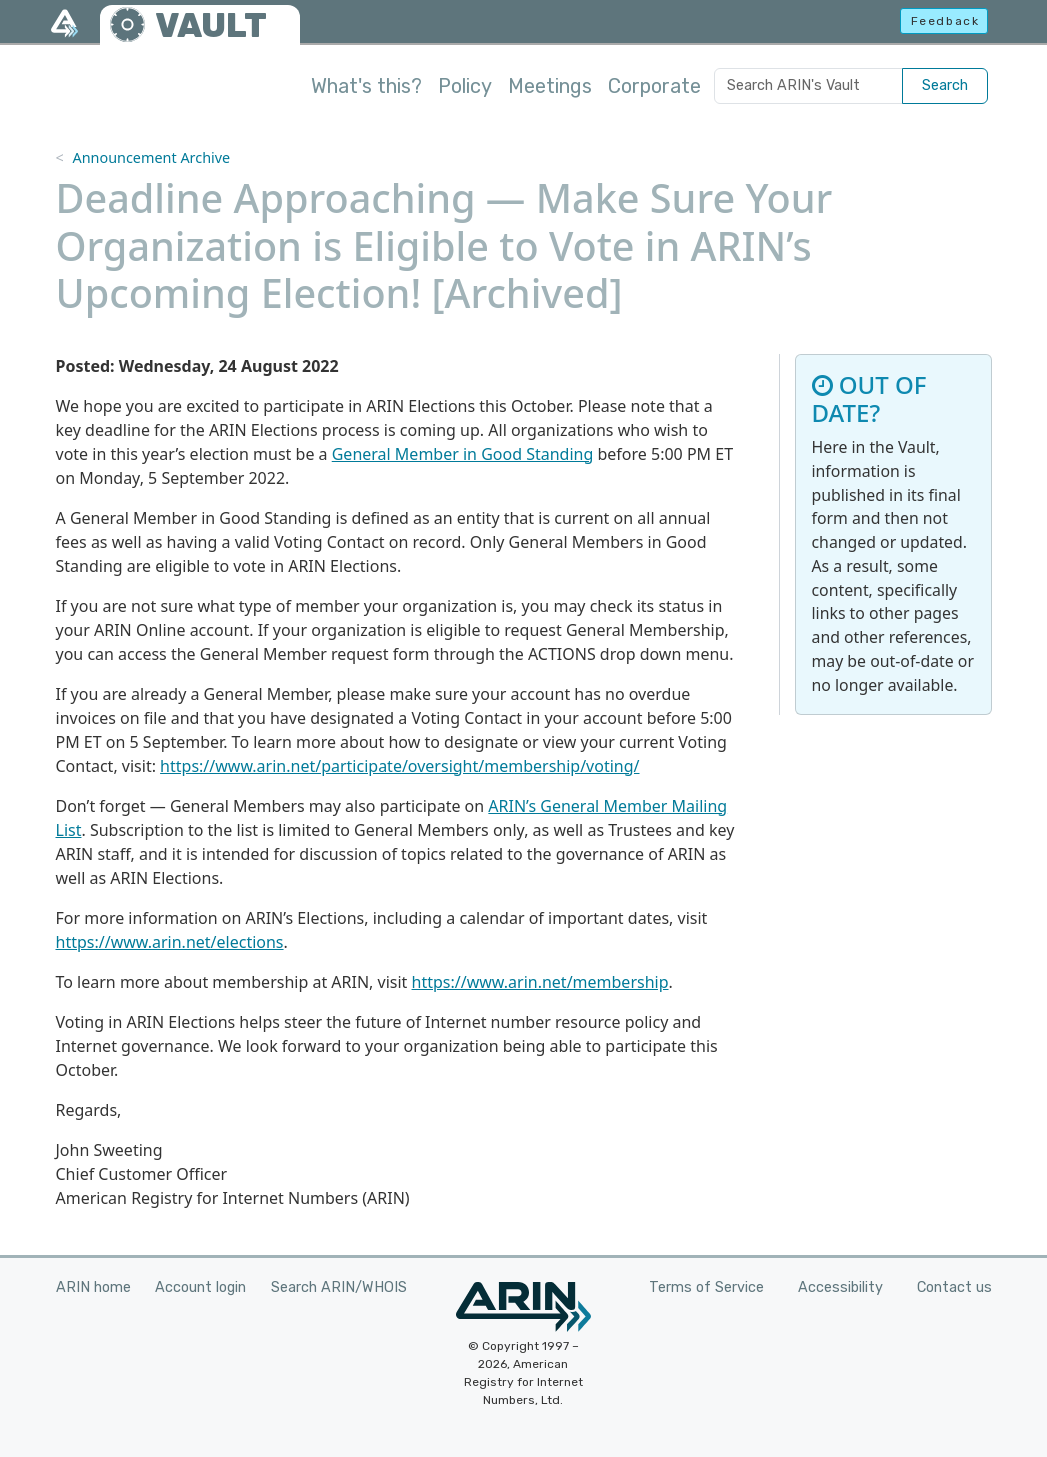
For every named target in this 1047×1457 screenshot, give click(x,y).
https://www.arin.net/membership (540, 982)
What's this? (366, 86)
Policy (465, 86)
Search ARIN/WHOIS (339, 1287)
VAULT (211, 25)
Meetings (550, 86)
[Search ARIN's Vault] (808, 86)
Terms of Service (706, 1287)
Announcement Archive (151, 157)
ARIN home (93, 1287)
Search (945, 85)
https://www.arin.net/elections (170, 942)
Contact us (954, 1287)
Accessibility (840, 1287)
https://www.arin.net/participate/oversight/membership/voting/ (399, 766)
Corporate (654, 86)
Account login (200, 1287)
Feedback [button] (945, 21)
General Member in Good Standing (463, 454)
